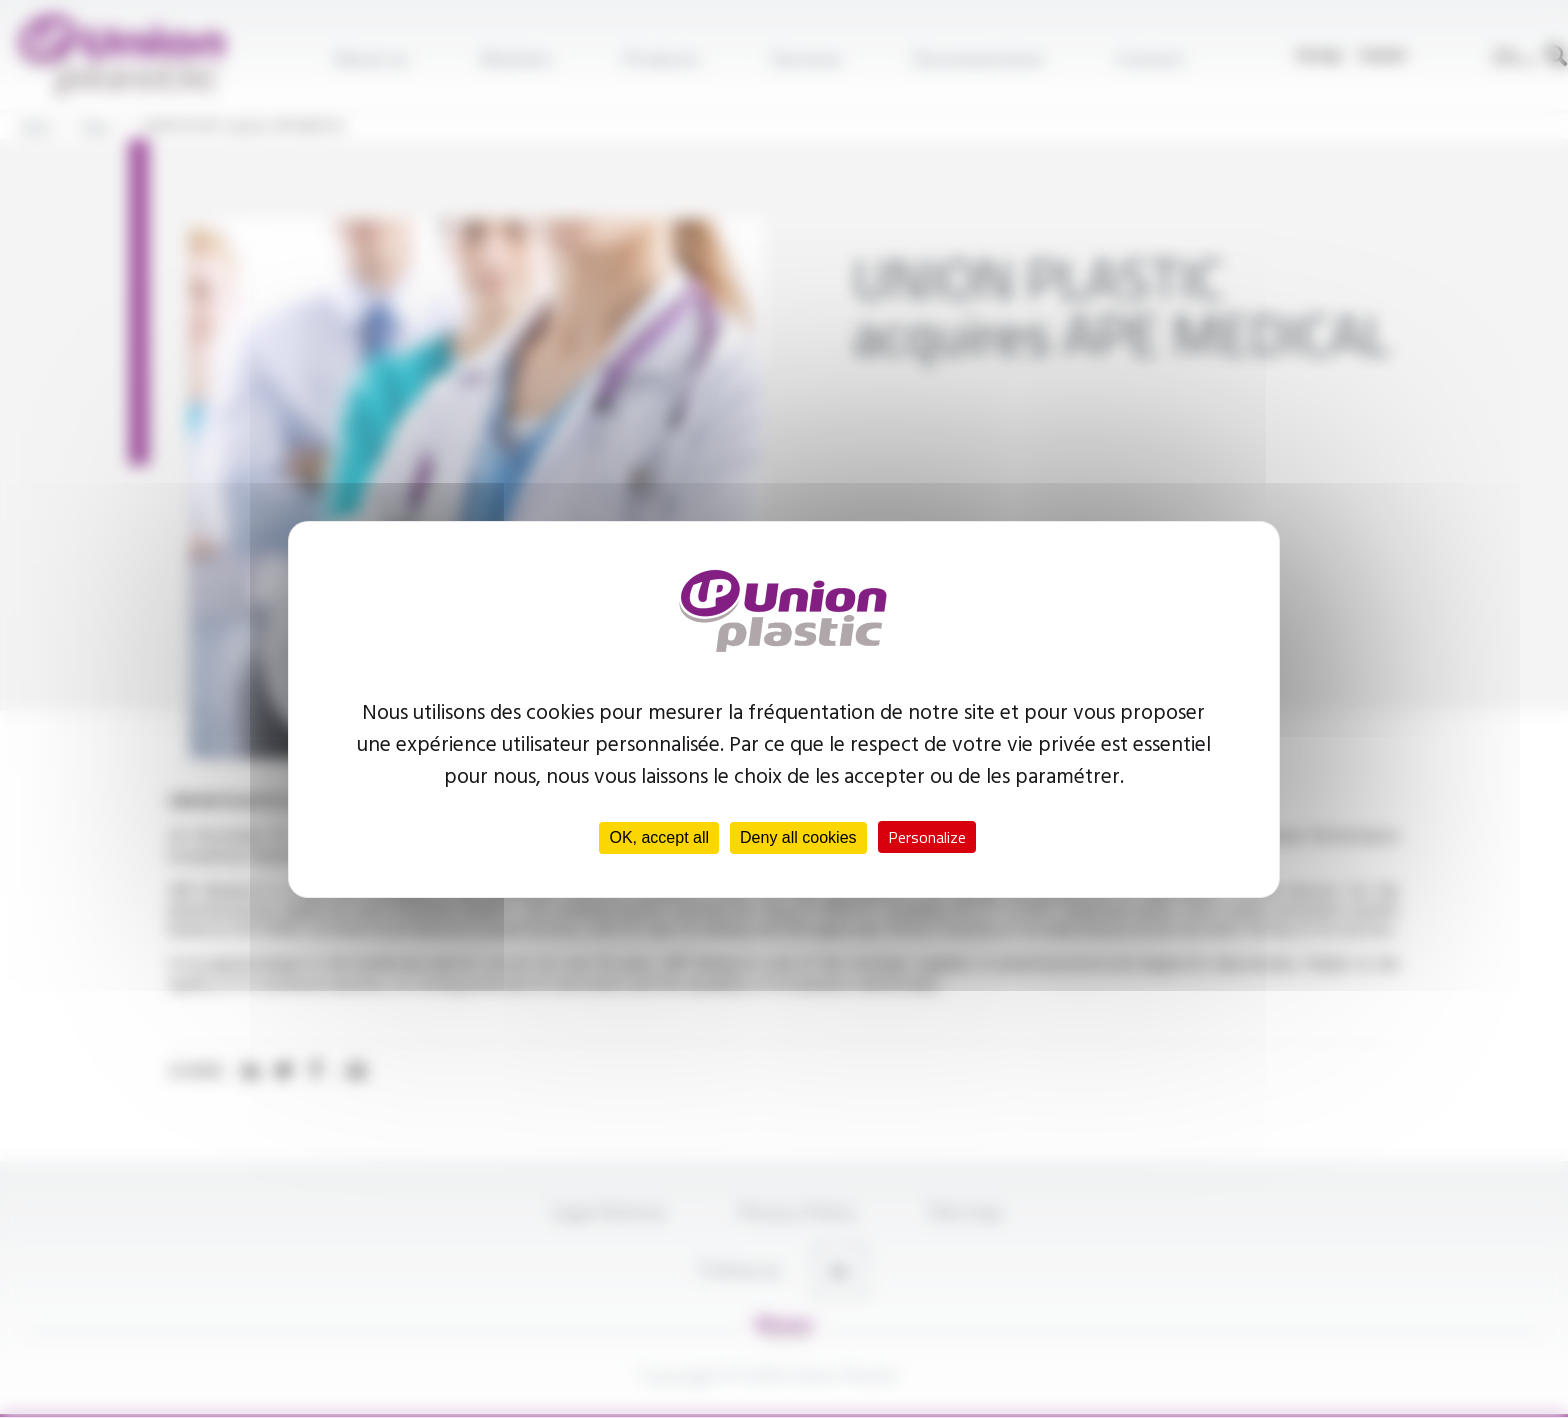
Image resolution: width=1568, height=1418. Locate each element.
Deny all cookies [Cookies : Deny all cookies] (798, 837)
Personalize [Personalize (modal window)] (927, 837)
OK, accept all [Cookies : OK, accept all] (659, 837)
